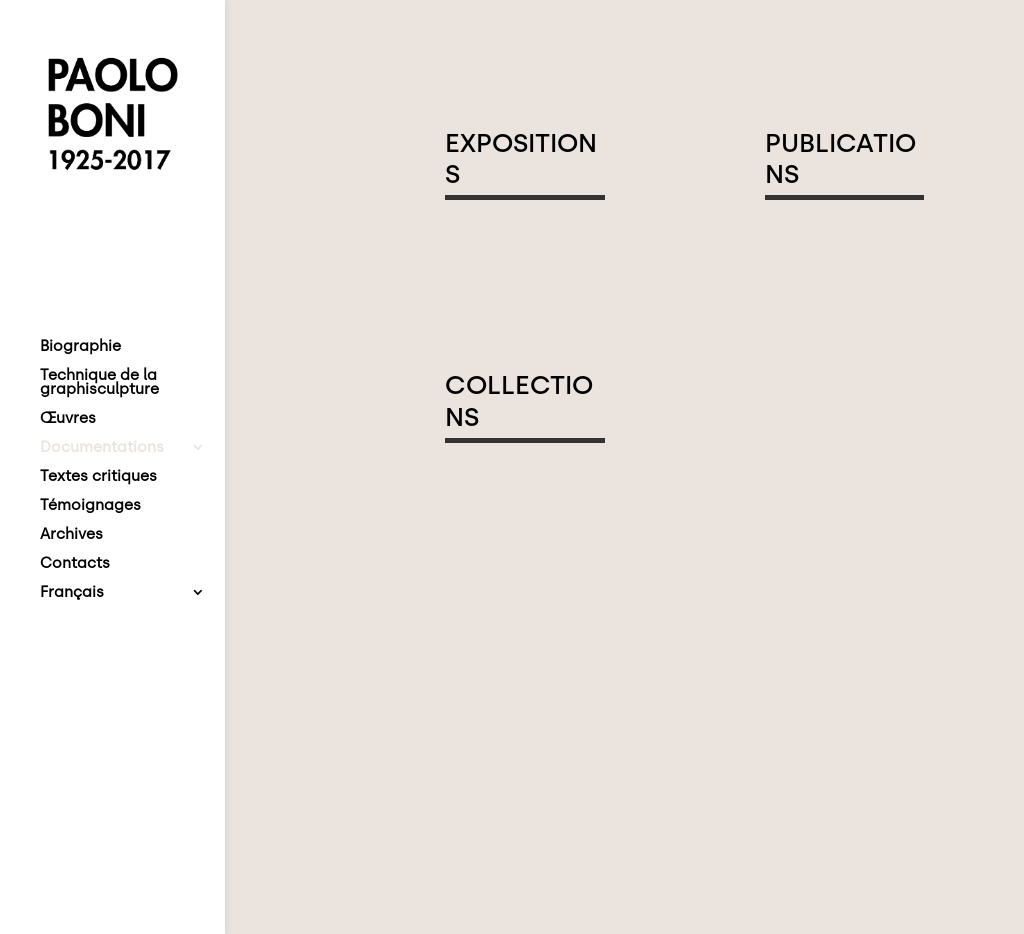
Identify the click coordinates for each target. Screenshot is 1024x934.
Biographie (80, 347)
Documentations (102, 448)
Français (72, 593)
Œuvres (68, 419)
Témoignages (90, 506)
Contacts (75, 564)
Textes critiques (98, 477)
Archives (71, 535)
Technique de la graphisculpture (99, 383)
